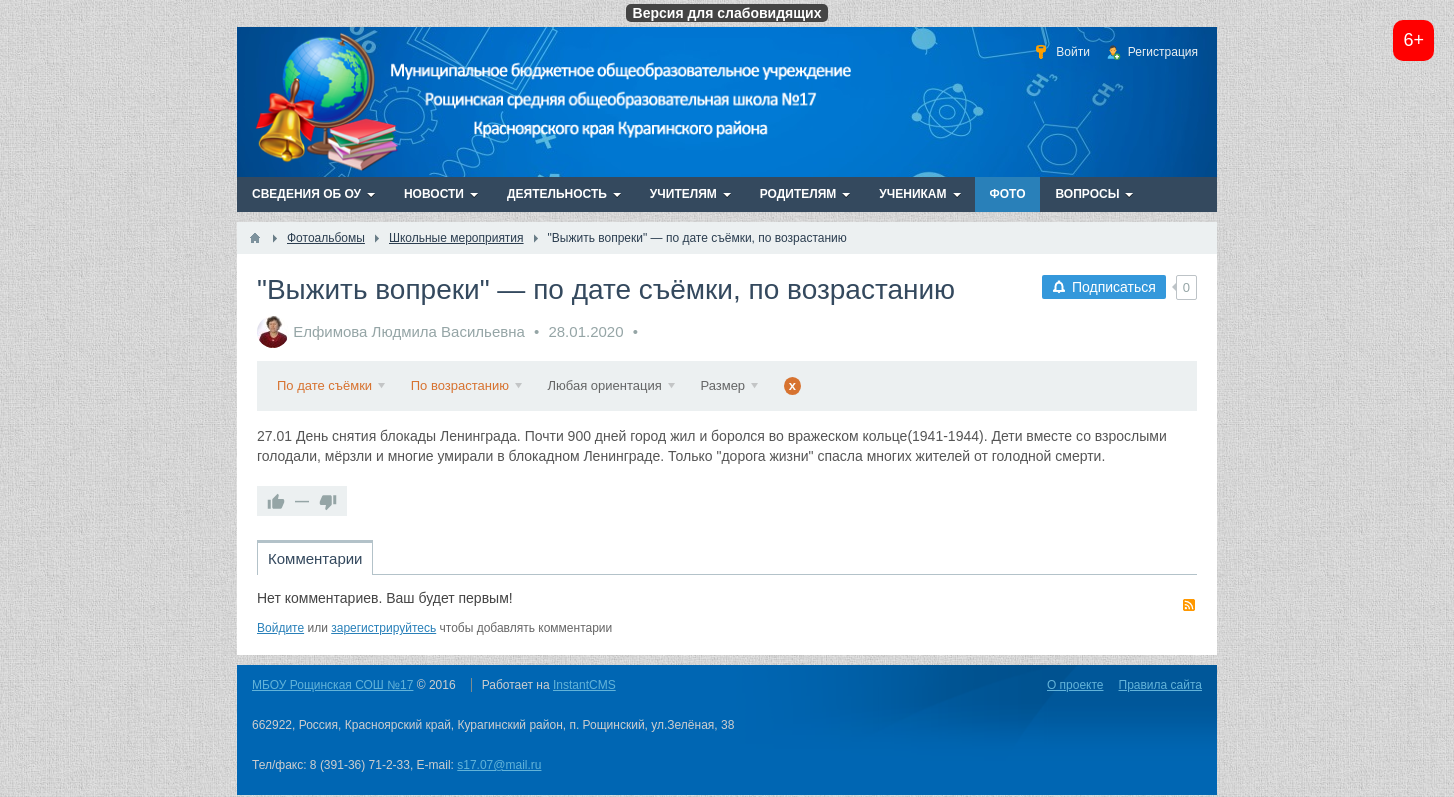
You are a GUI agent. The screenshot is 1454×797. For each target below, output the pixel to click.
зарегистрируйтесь (383, 628)
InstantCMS (584, 685)
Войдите (280, 628)
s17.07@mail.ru (499, 765)
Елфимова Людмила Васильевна (409, 331)
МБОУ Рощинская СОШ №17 (332, 685)
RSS (1189, 605)
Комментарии (315, 558)
